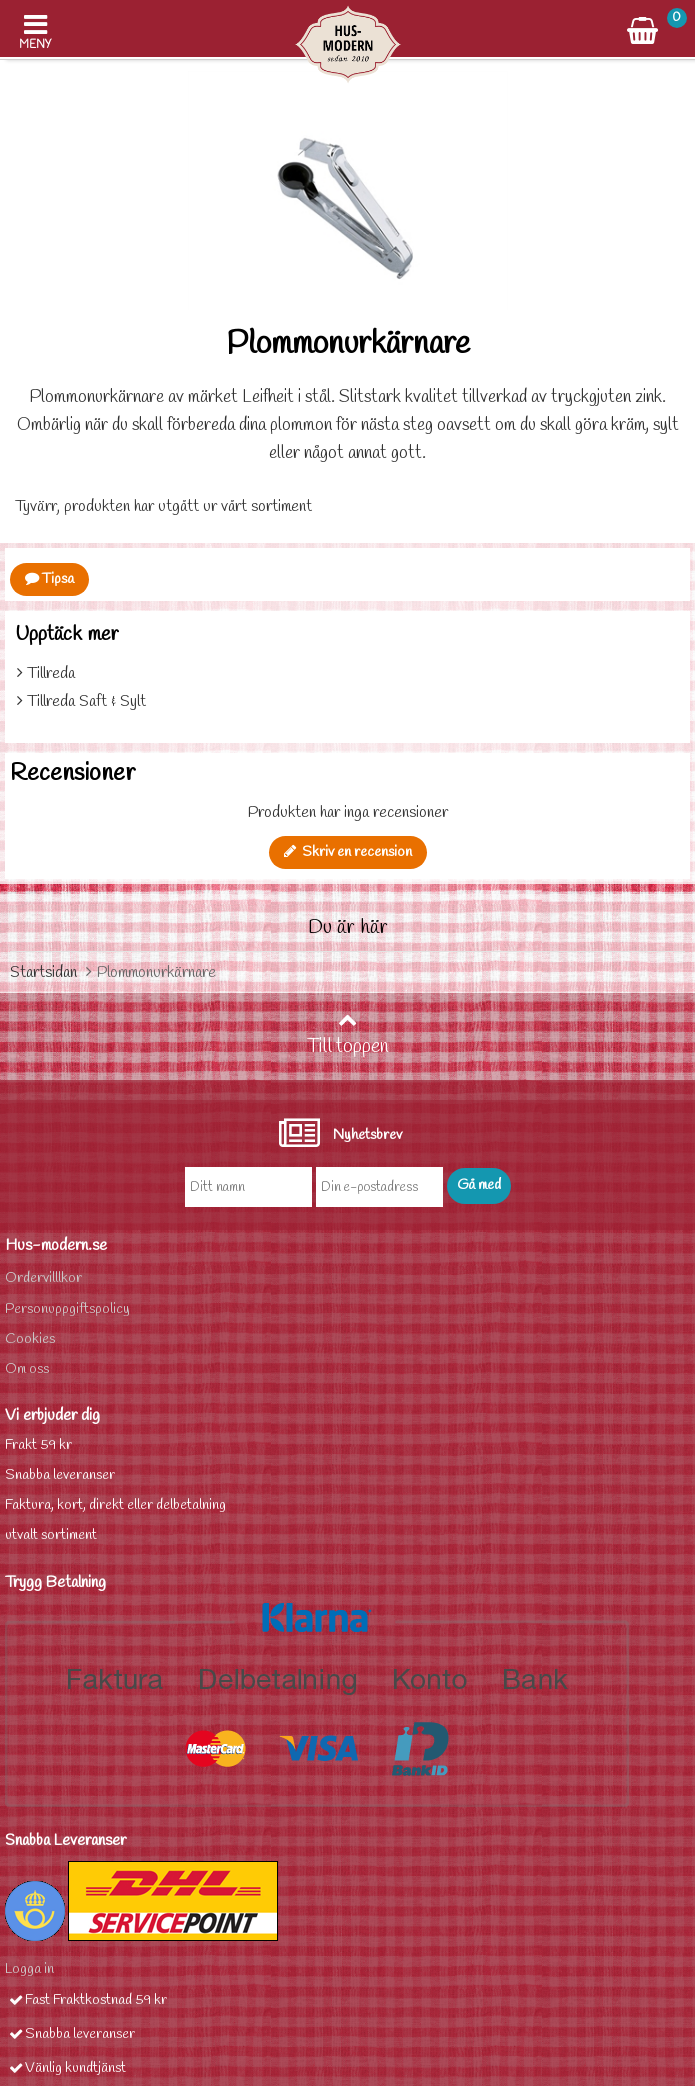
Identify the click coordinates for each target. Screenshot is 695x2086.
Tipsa (49, 579)
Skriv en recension (348, 852)
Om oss (27, 1369)
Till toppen (348, 1035)
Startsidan (43, 972)
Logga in (29, 1969)
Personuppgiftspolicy (67, 1309)
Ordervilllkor (43, 1278)
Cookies (30, 1339)
